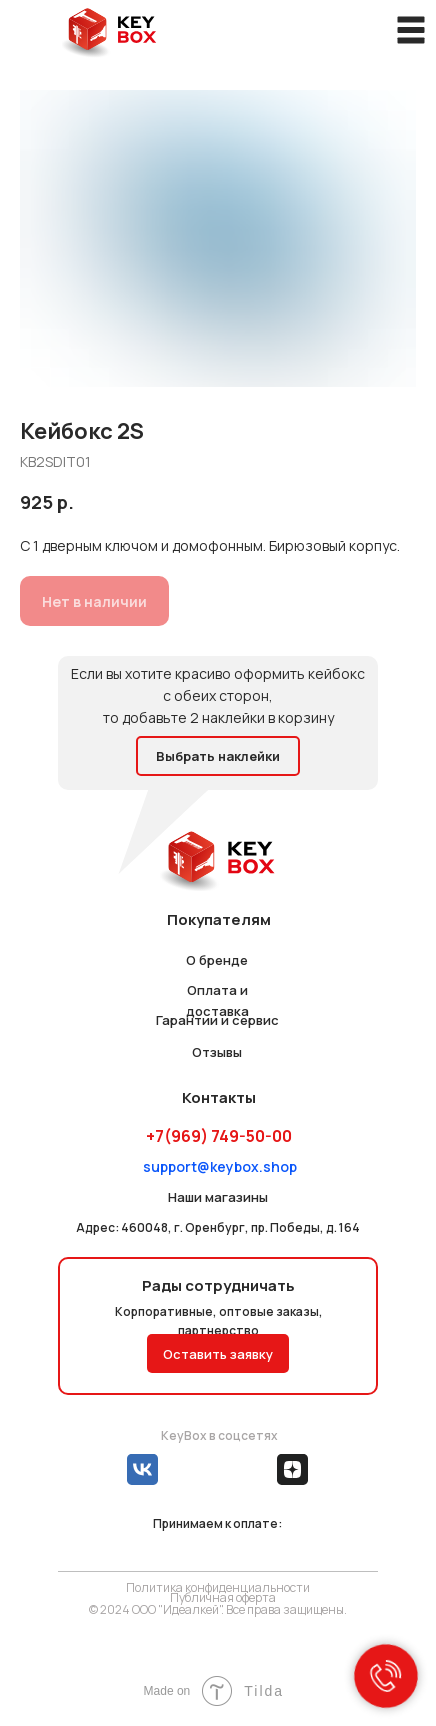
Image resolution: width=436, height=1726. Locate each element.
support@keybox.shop (220, 1166)
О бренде (217, 960)
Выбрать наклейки (218, 756)
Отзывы (217, 1052)
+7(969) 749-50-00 (219, 1136)
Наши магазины (218, 1197)
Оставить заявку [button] (218, 1354)
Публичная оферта (223, 1597)
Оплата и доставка (217, 1000)
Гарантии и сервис (217, 1020)
